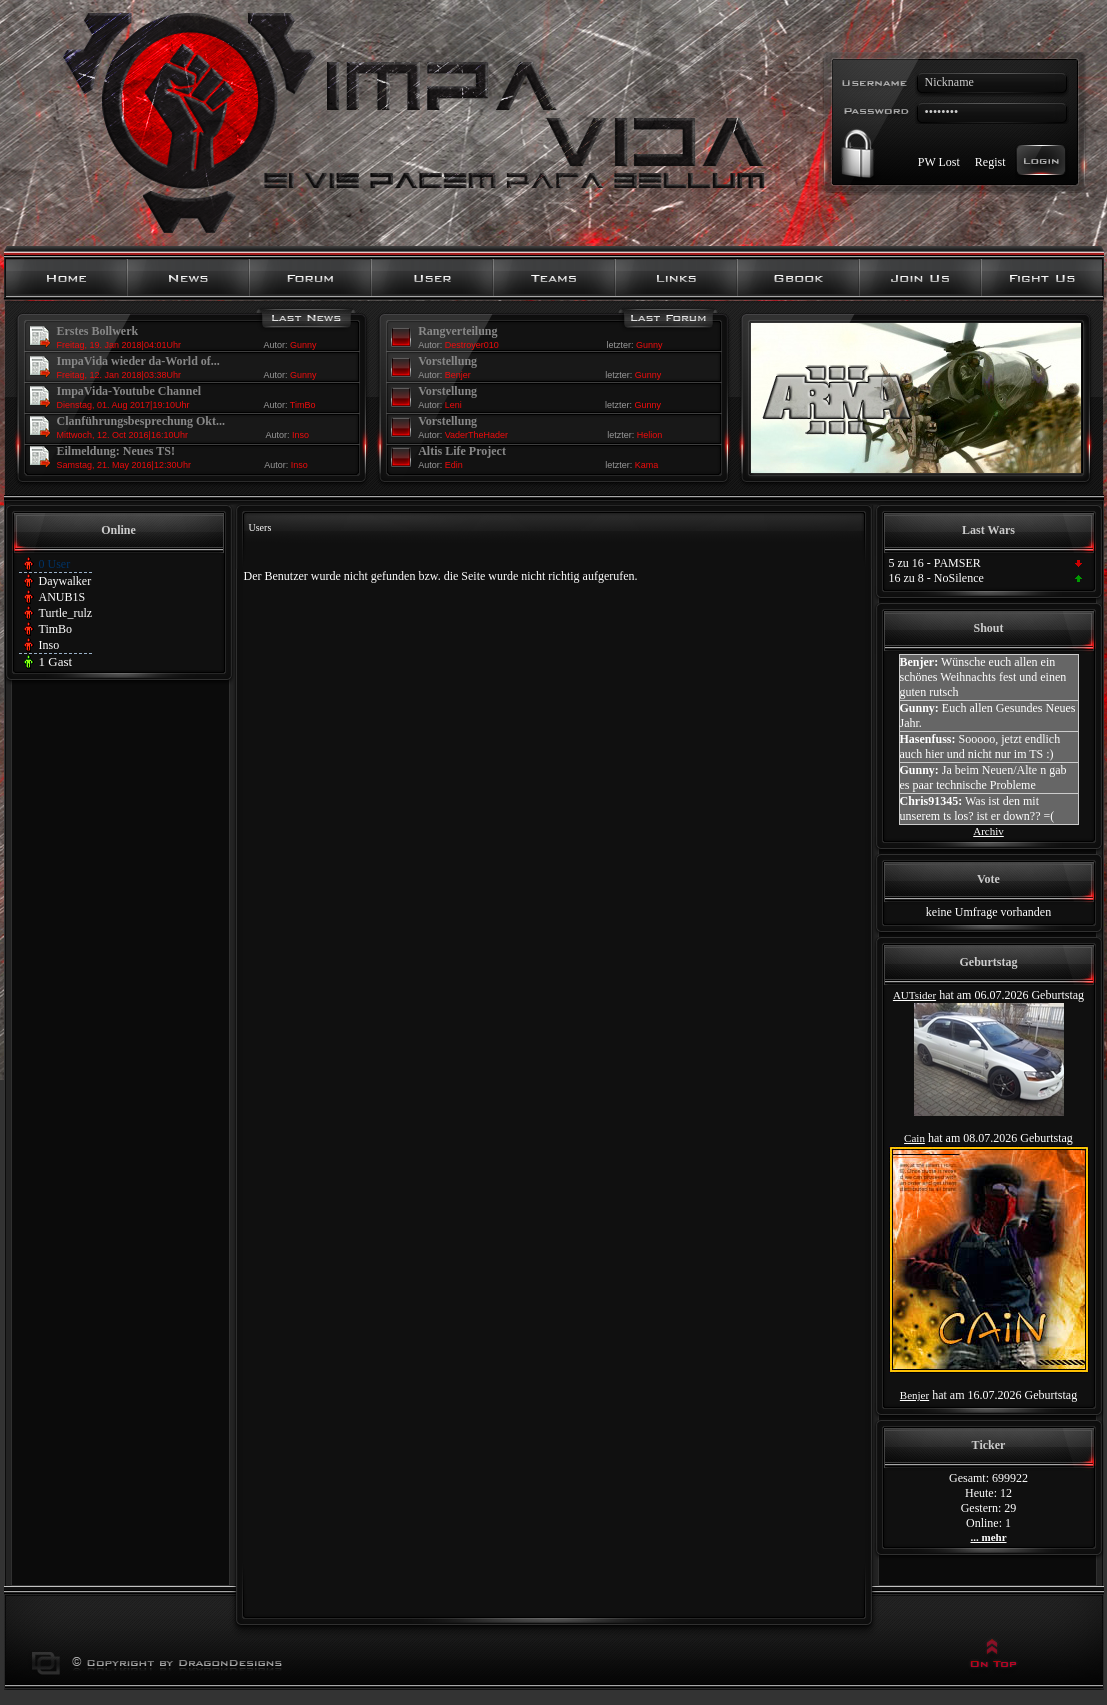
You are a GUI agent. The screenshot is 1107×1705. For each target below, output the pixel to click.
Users (260, 527)
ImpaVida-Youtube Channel (129, 391)
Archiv (988, 831)
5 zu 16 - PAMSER (935, 563)
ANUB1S (62, 597)
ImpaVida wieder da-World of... (138, 361)
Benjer (458, 375)
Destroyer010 (472, 345)
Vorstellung (447, 361)
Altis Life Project (462, 451)
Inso (300, 435)
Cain (914, 1138)
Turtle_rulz (66, 613)
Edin (454, 465)
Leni (453, 405)
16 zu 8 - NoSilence (936, 578)
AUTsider (914, 995)
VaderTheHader (476, 435)
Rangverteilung (457, 331)
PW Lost (939, 161)
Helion (650, 435)
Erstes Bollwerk (98, 331)
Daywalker (65, 581)
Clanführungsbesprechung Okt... (141, 421)
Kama (647, 465)
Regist (990, 161)
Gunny (303, 345)
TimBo (303, 405)
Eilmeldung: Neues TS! (116, 451)
